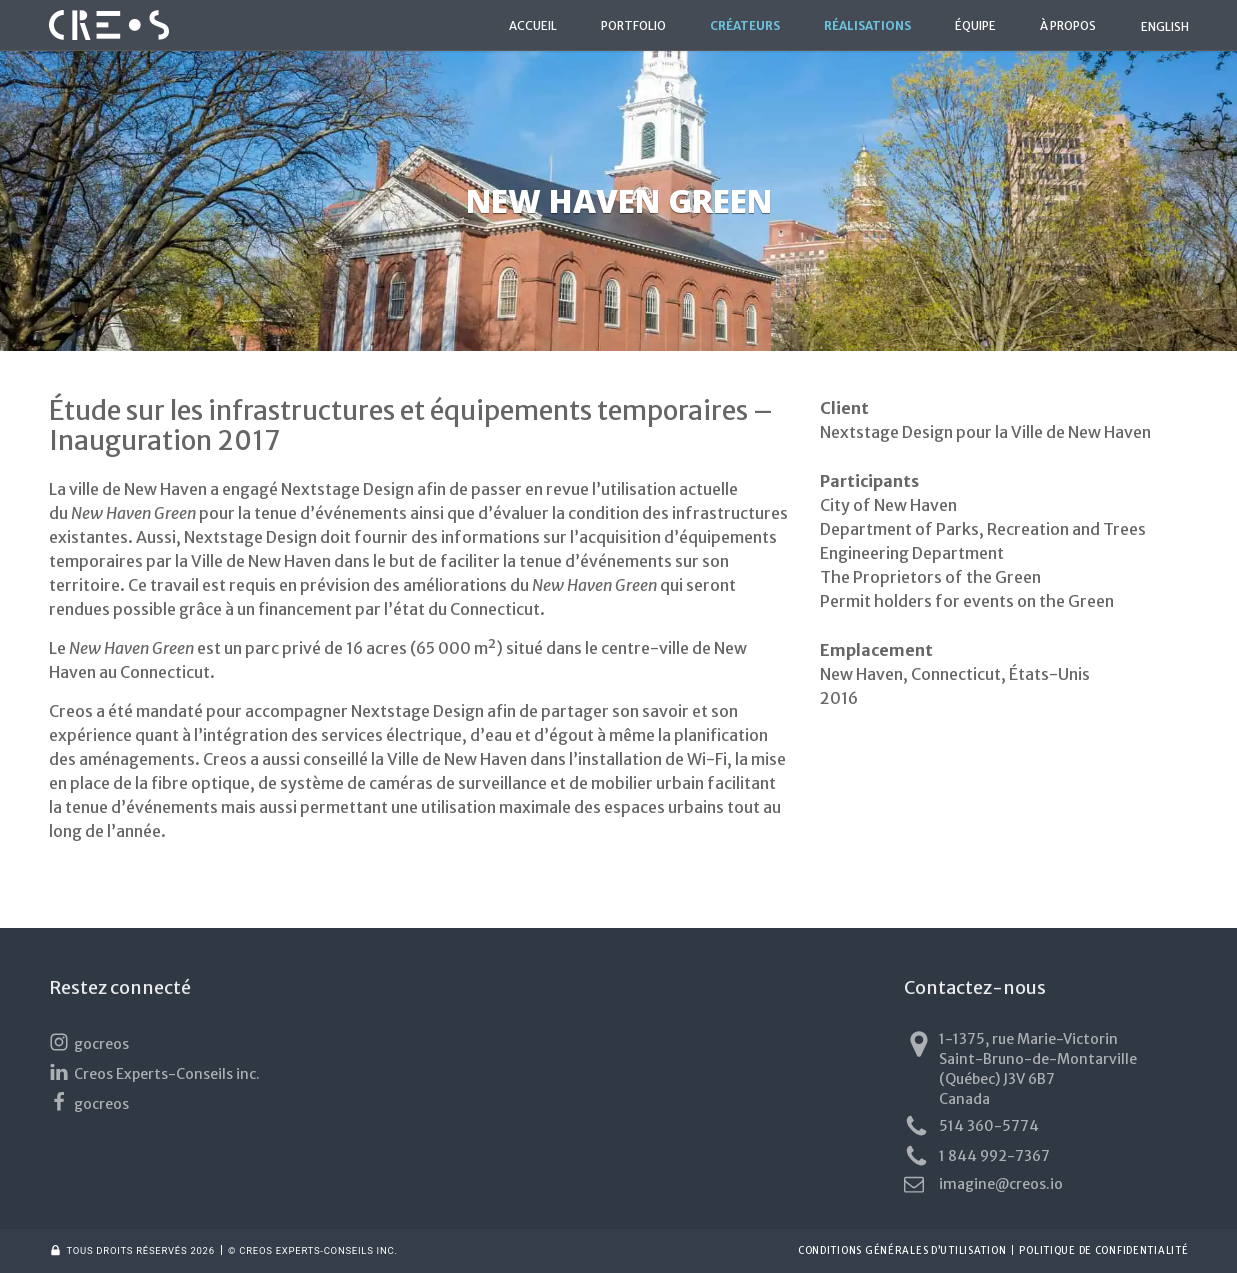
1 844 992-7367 (977, 1156)
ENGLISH (1165, 26)
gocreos (89, 1042)
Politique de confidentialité (1103, 1251)
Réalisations (867, 26)
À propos (1068, 26)
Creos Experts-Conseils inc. (154, 1072)
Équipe (975, 26)
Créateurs (745, 26)
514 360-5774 (971, 1126)
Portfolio (633, 26)
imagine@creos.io (983, 1184)
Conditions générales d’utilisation (902, 1251)
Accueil (533, 26)
